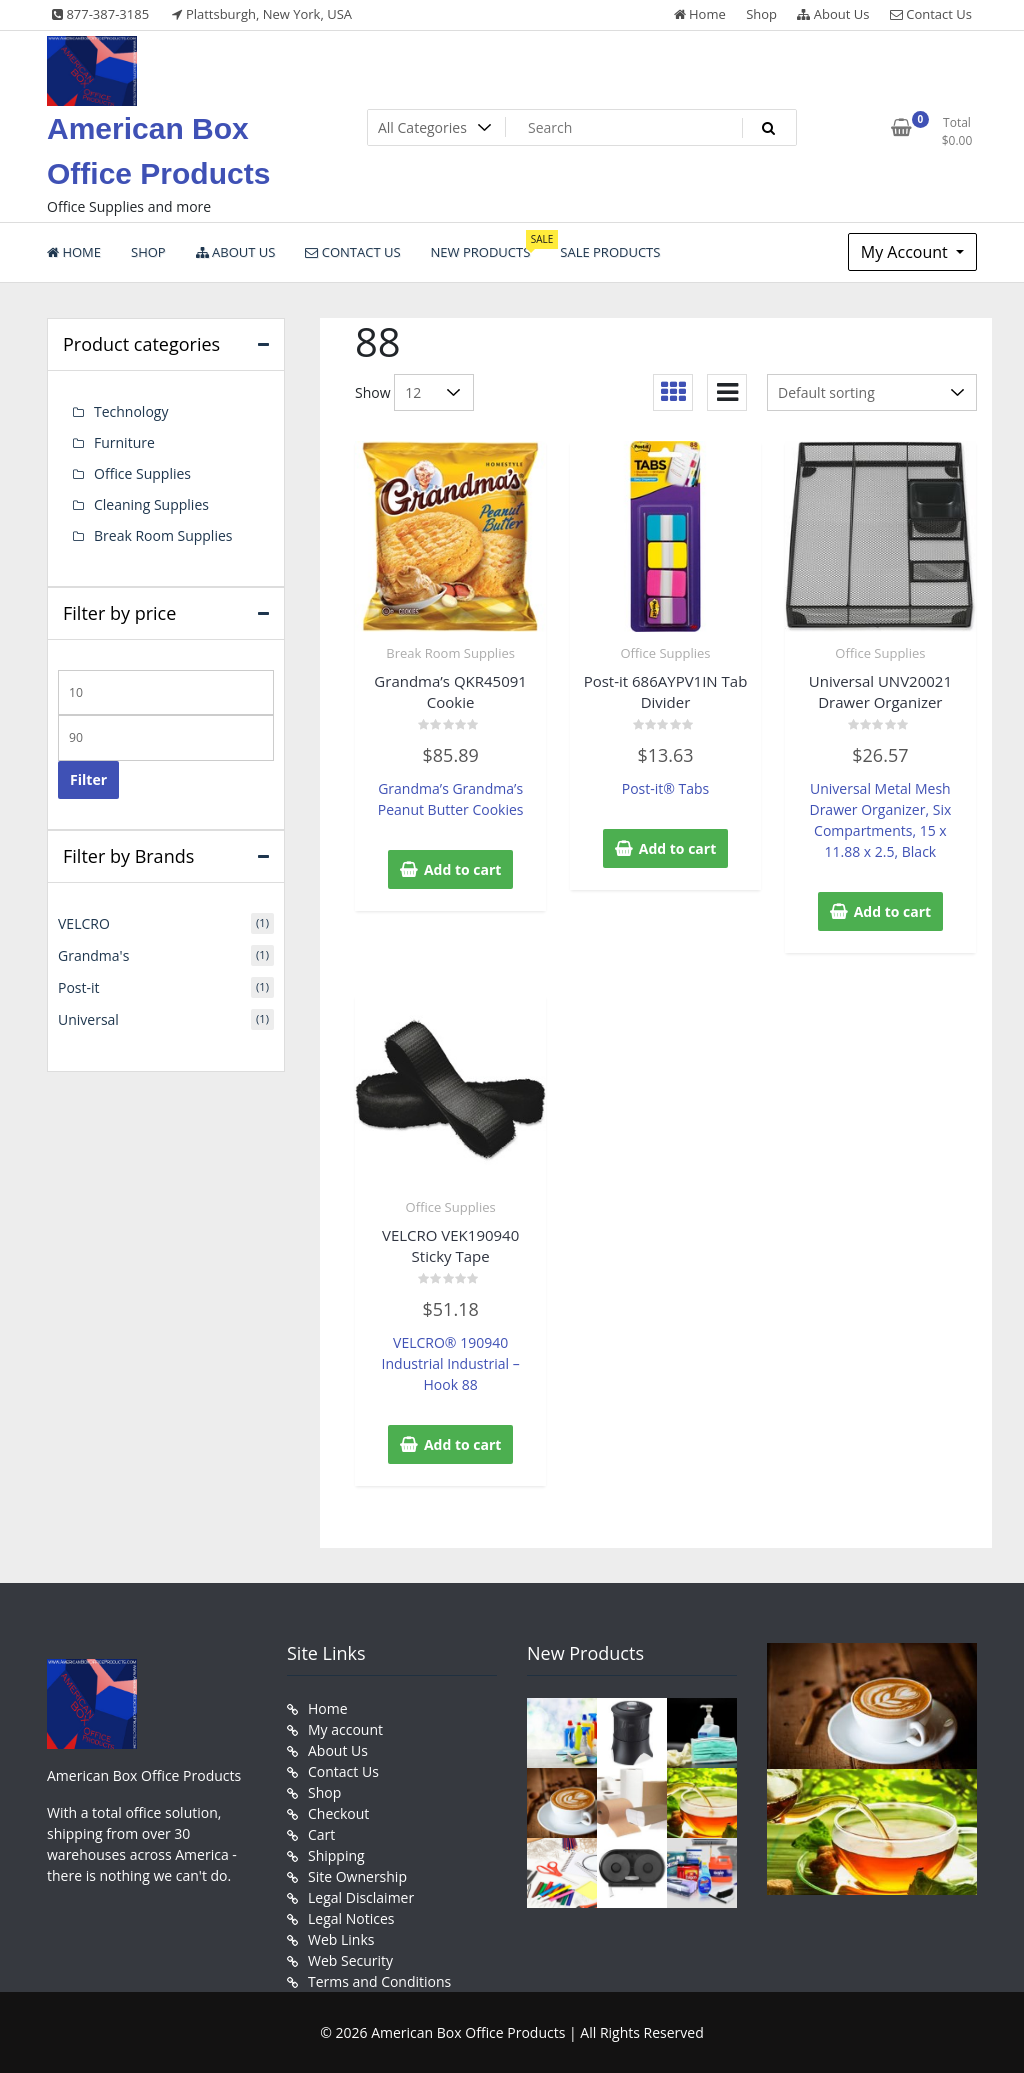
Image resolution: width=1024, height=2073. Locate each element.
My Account (906, 252)
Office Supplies (665, 653)
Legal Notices (351, 1918)
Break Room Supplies (450, 653)
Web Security (350, 1960)
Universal (88, 1019)
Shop (761, 14)
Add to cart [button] (463, 869)
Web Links (341, 1939)
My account (345, 1729)
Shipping (336, 1855)
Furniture (124, 442)
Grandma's (93, 955)
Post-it (79, 987)
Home (700, 14)
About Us (833, 14)
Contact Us (931, 14)
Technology (131, 411)
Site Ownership (357, 1876)
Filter (88, 779)
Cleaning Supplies (151, 504)
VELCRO (84, 923)
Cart (321, 1834)
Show (373, 392)
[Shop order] (872, 392)
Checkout (338, 1813)
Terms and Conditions (379, 1981)
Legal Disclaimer (361, 1897)
